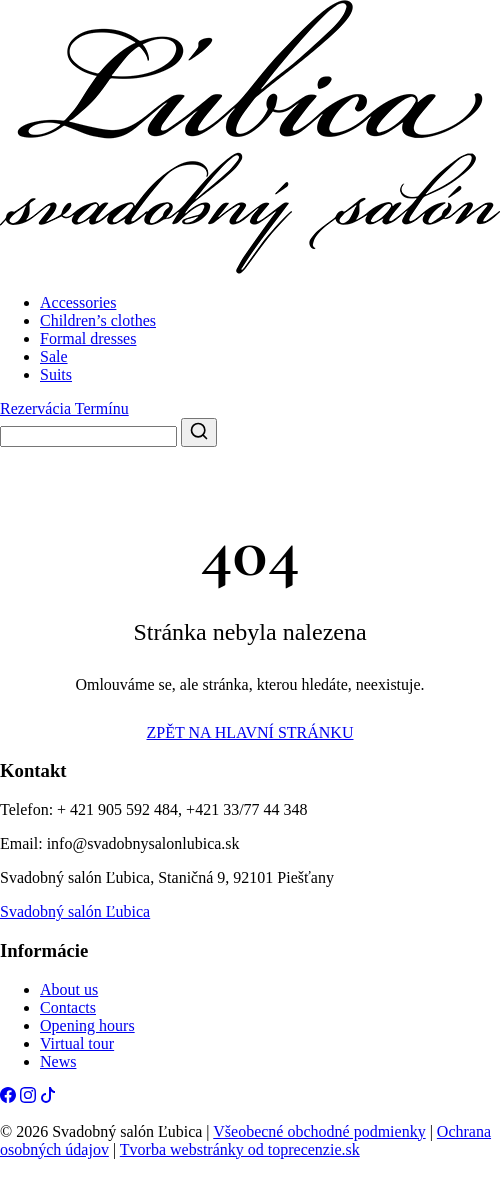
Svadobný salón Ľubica (75, 911)
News (58, 1061)
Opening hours (87, 1025)
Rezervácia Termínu (64, 408)
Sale (54, 356)
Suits (56, 374)
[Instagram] (28, 1097)
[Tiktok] (48, 1097)
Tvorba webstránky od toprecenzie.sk (240, 1149)
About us (69, 989)
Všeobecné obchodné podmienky (319, 1131)
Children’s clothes (98, 320)
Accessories (78, 302)
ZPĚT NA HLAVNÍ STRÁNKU (250, 732)
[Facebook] (8, 1097)
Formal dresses (88, 338)
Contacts (68, 1007)
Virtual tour (77, 1043)
